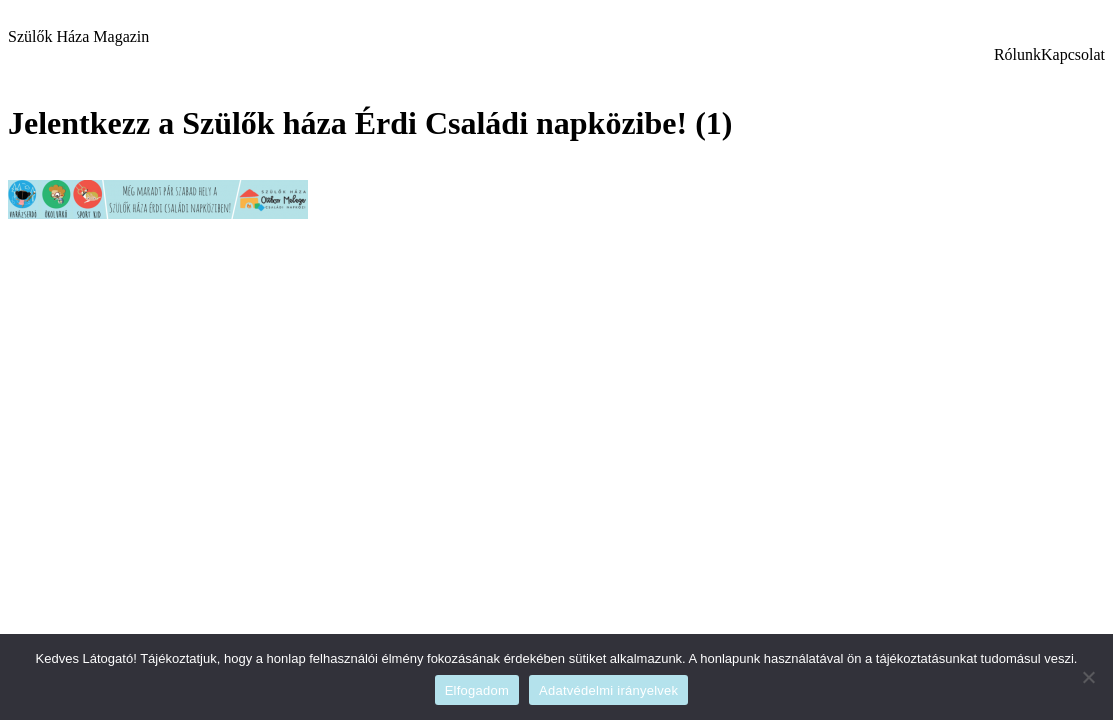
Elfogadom (477, 690)
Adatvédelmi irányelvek (608, 690)
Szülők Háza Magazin (78, 36)
